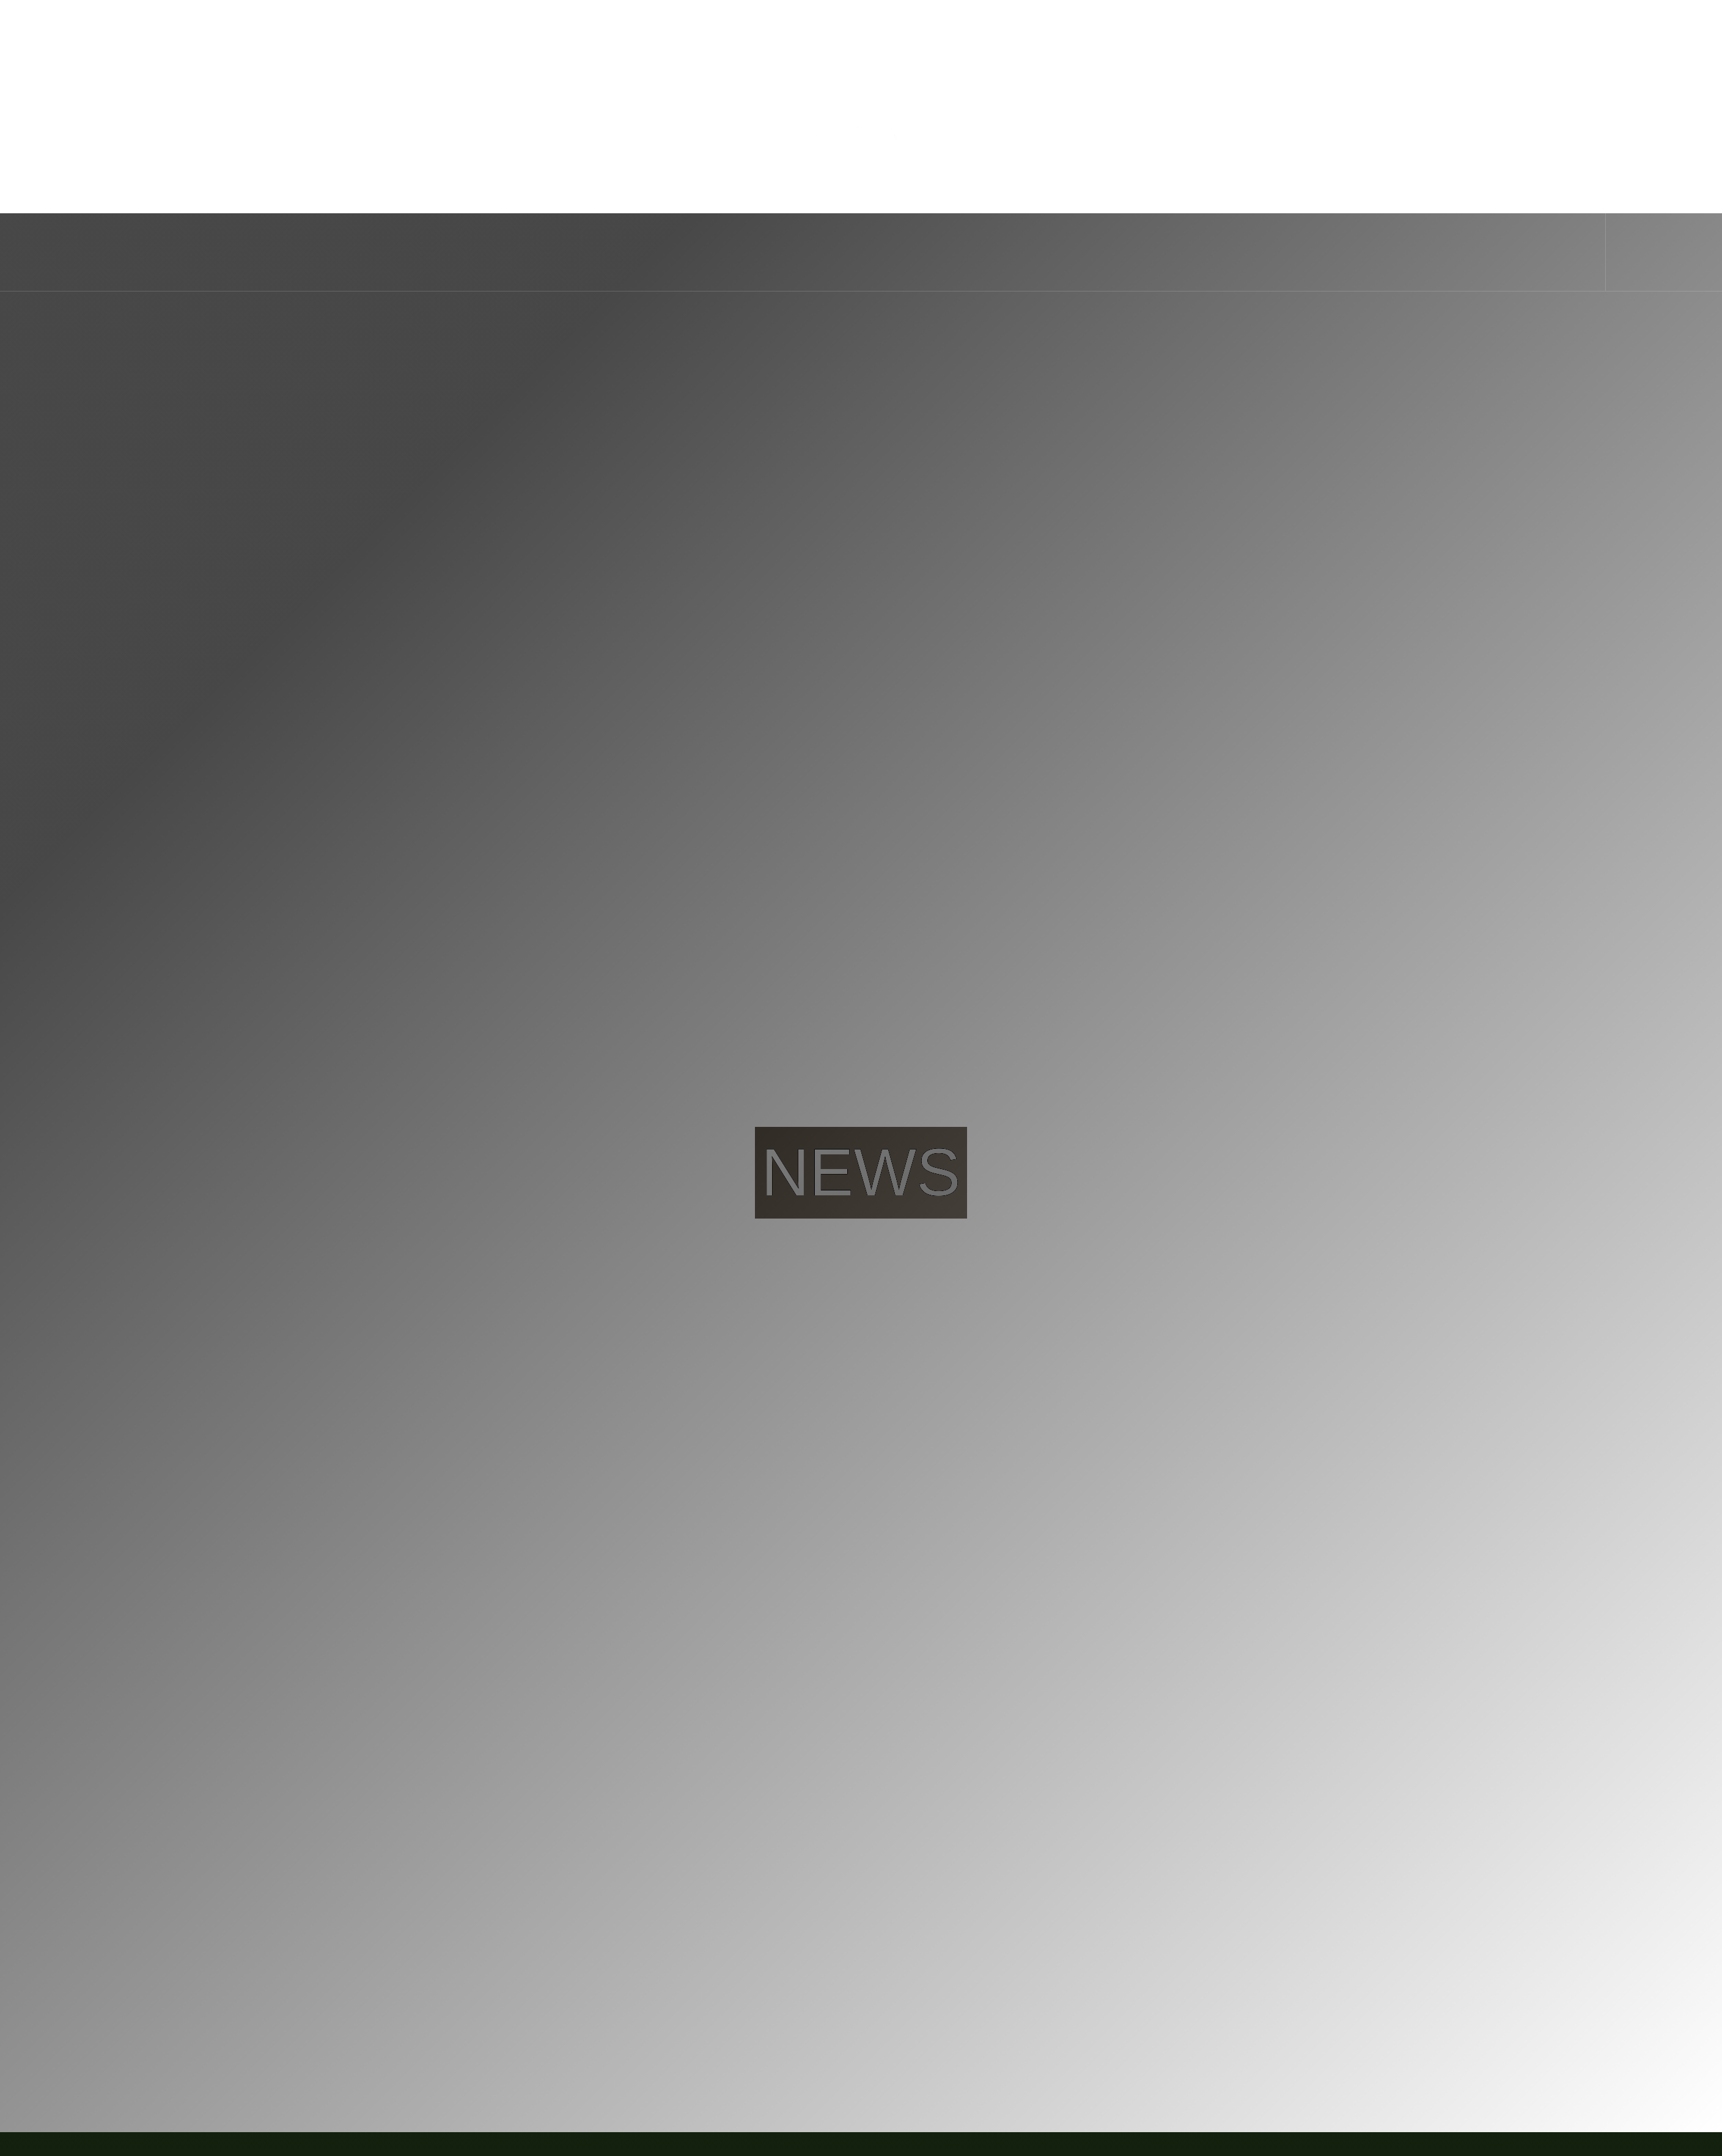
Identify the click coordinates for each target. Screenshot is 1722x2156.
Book (1657, 145)
